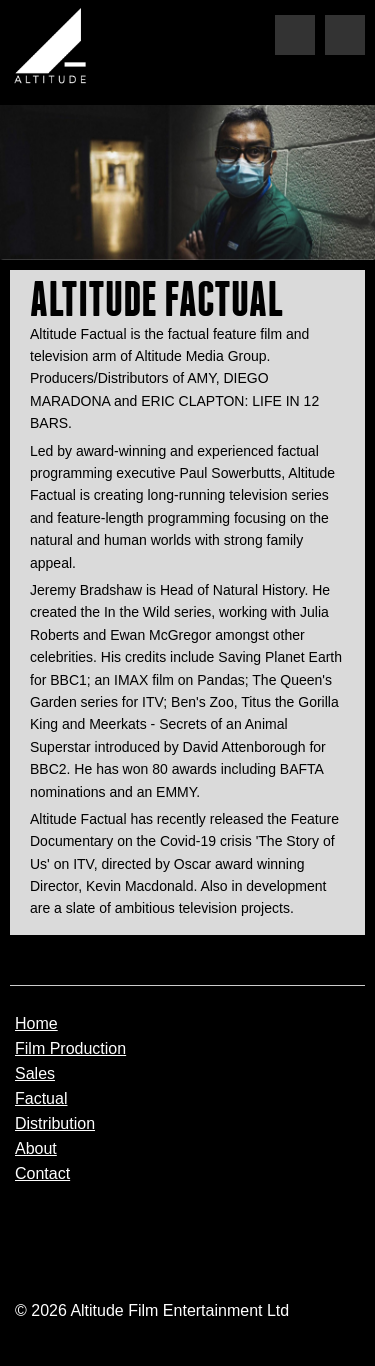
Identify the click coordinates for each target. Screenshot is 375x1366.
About (36, 1149)
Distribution (55, 1124)
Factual (41, 1099)
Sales (35, 1074)
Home (36, 1024)
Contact (42, 1174)
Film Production (70, 1049)
